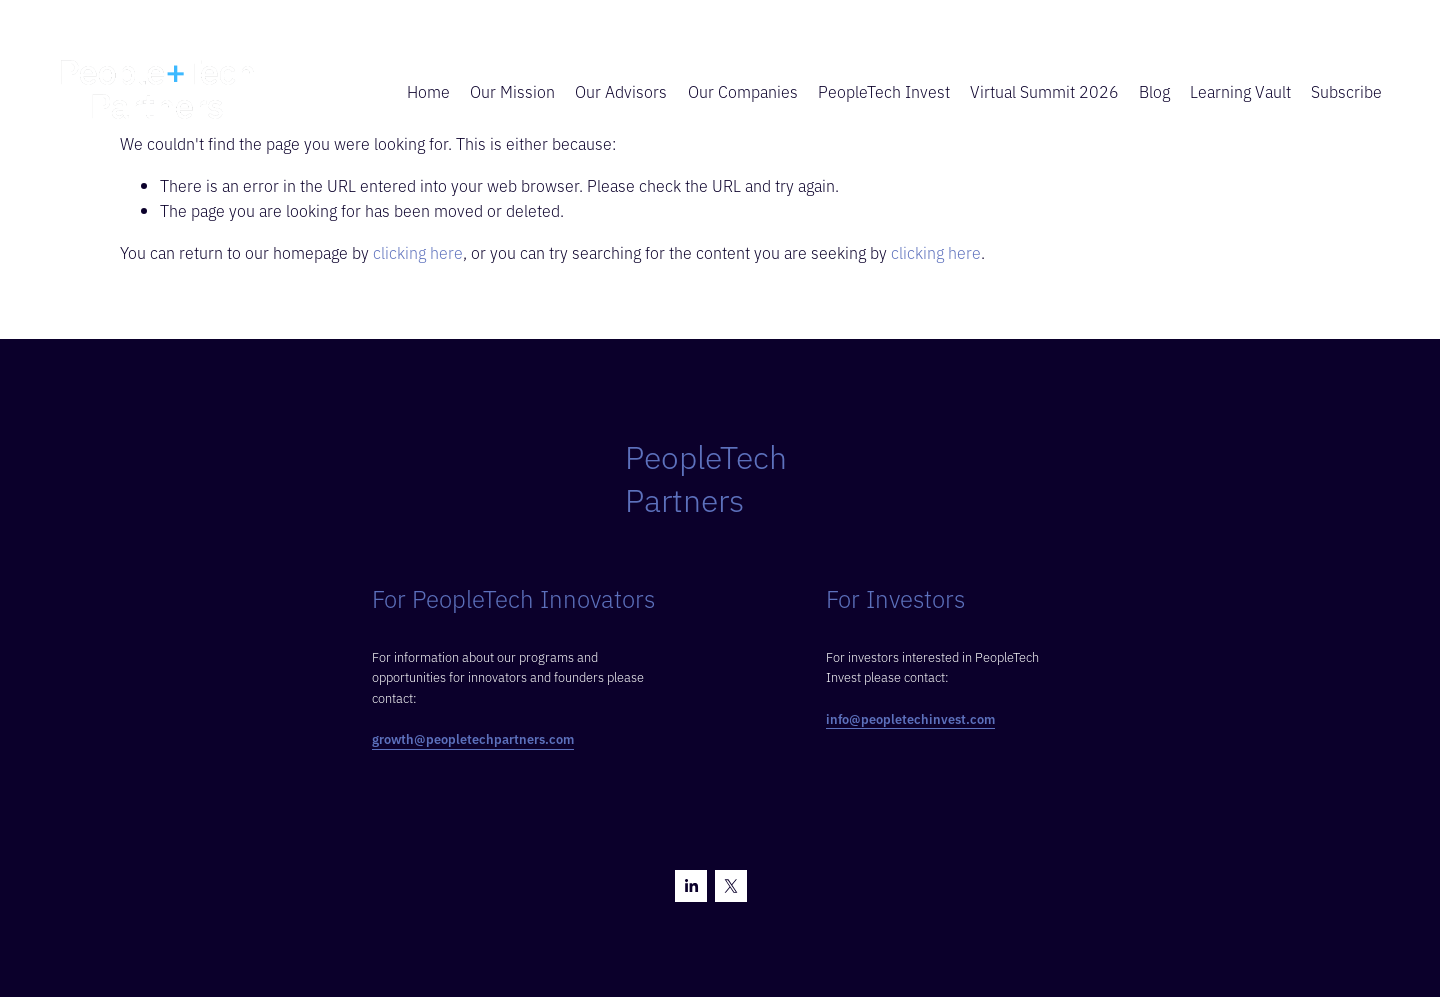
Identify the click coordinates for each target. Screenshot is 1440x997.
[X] (731, 886)
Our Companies (743, 91)
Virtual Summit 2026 (1044, 91)
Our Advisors (621, 91)
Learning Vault (1240, 91)
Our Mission (512, 91)
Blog (1154, 91)
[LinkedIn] (691, 886)
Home (428, 91)
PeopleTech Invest (884, 91)
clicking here (418, 252)
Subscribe (1346, 91)
